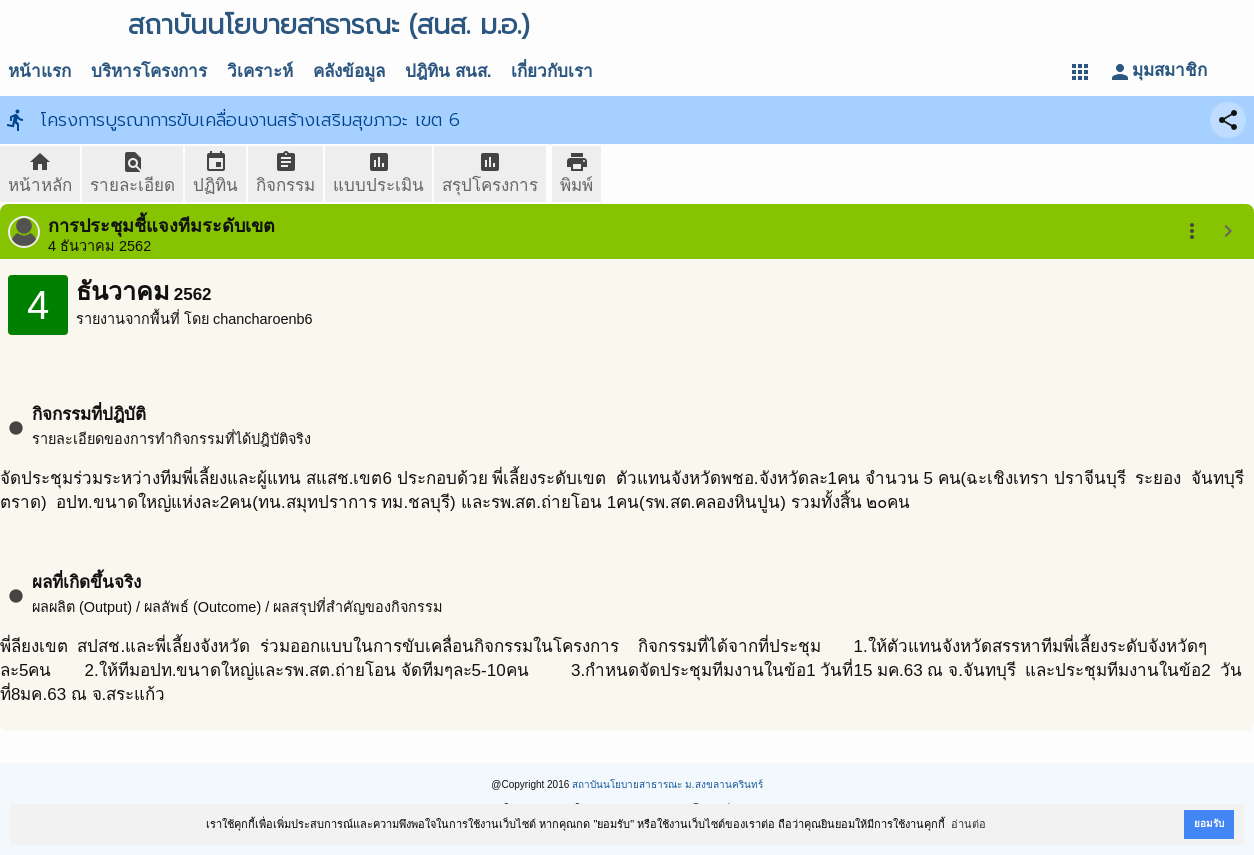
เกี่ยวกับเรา (552, 71)
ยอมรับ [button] (1209, 823)
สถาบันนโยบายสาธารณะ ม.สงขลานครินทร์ (667, 784)
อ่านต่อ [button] (968, 824)
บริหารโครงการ (149, 71)
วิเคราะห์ (260, 71)
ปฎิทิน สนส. (448, 71)
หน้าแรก (39, 71)
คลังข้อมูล (349, 71)
